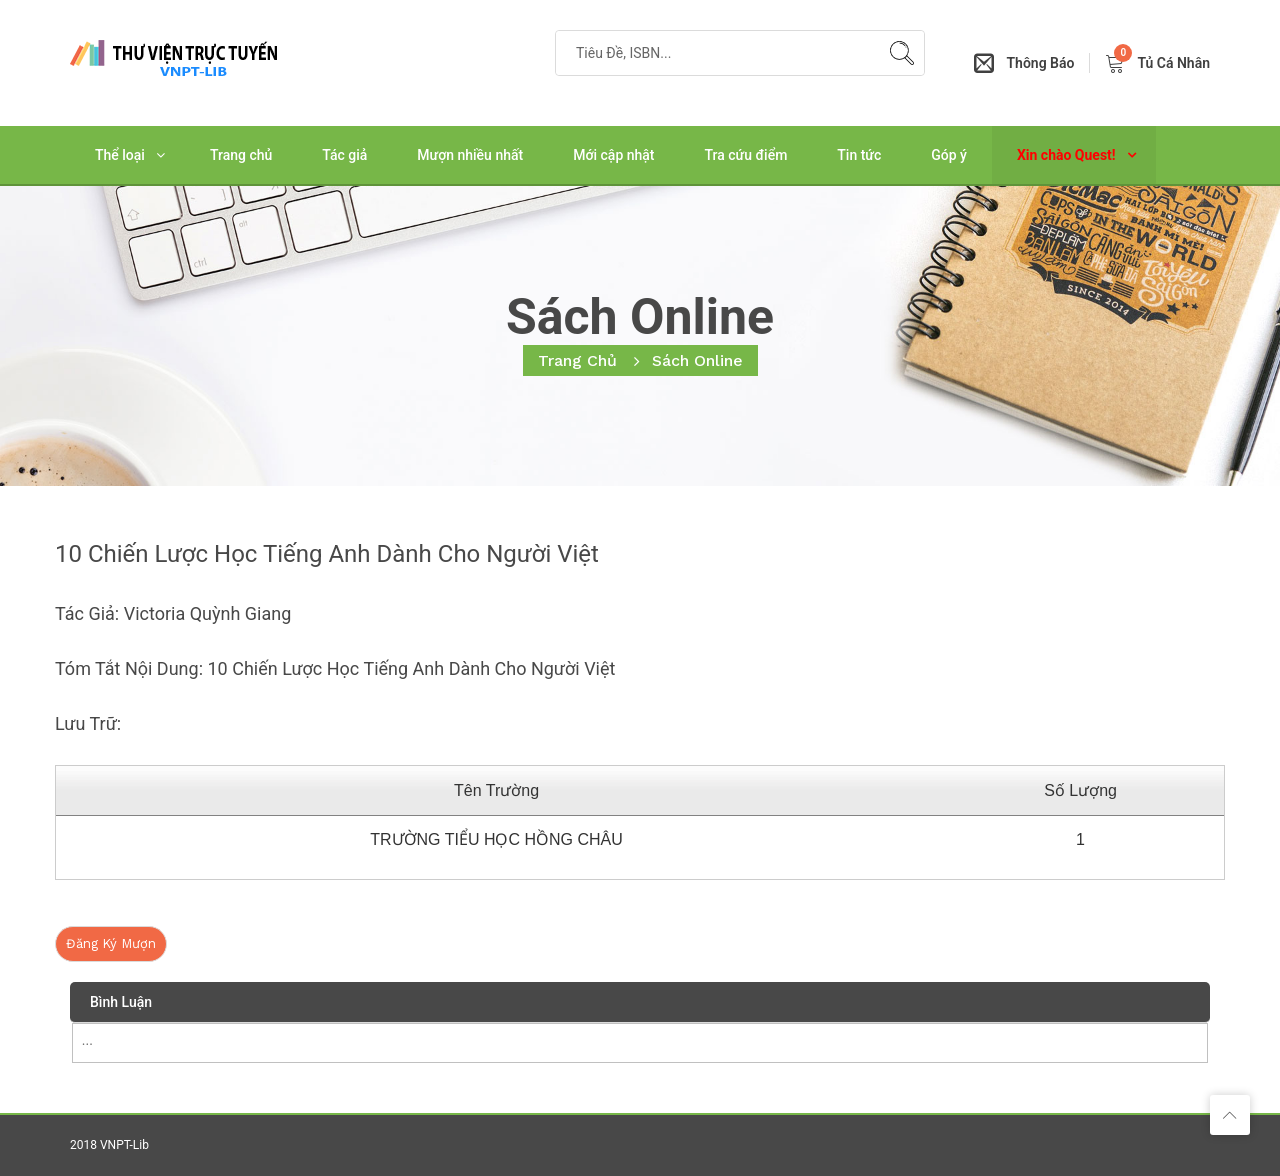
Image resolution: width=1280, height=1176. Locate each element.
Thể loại (120, 155)
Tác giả (344, 155)
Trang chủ (241, 155)
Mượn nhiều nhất (470, 155)
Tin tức (859, 155)
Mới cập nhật (613, 155)
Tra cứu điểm (746, 155)
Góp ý (949, 155)
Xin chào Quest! (1066, 155)
